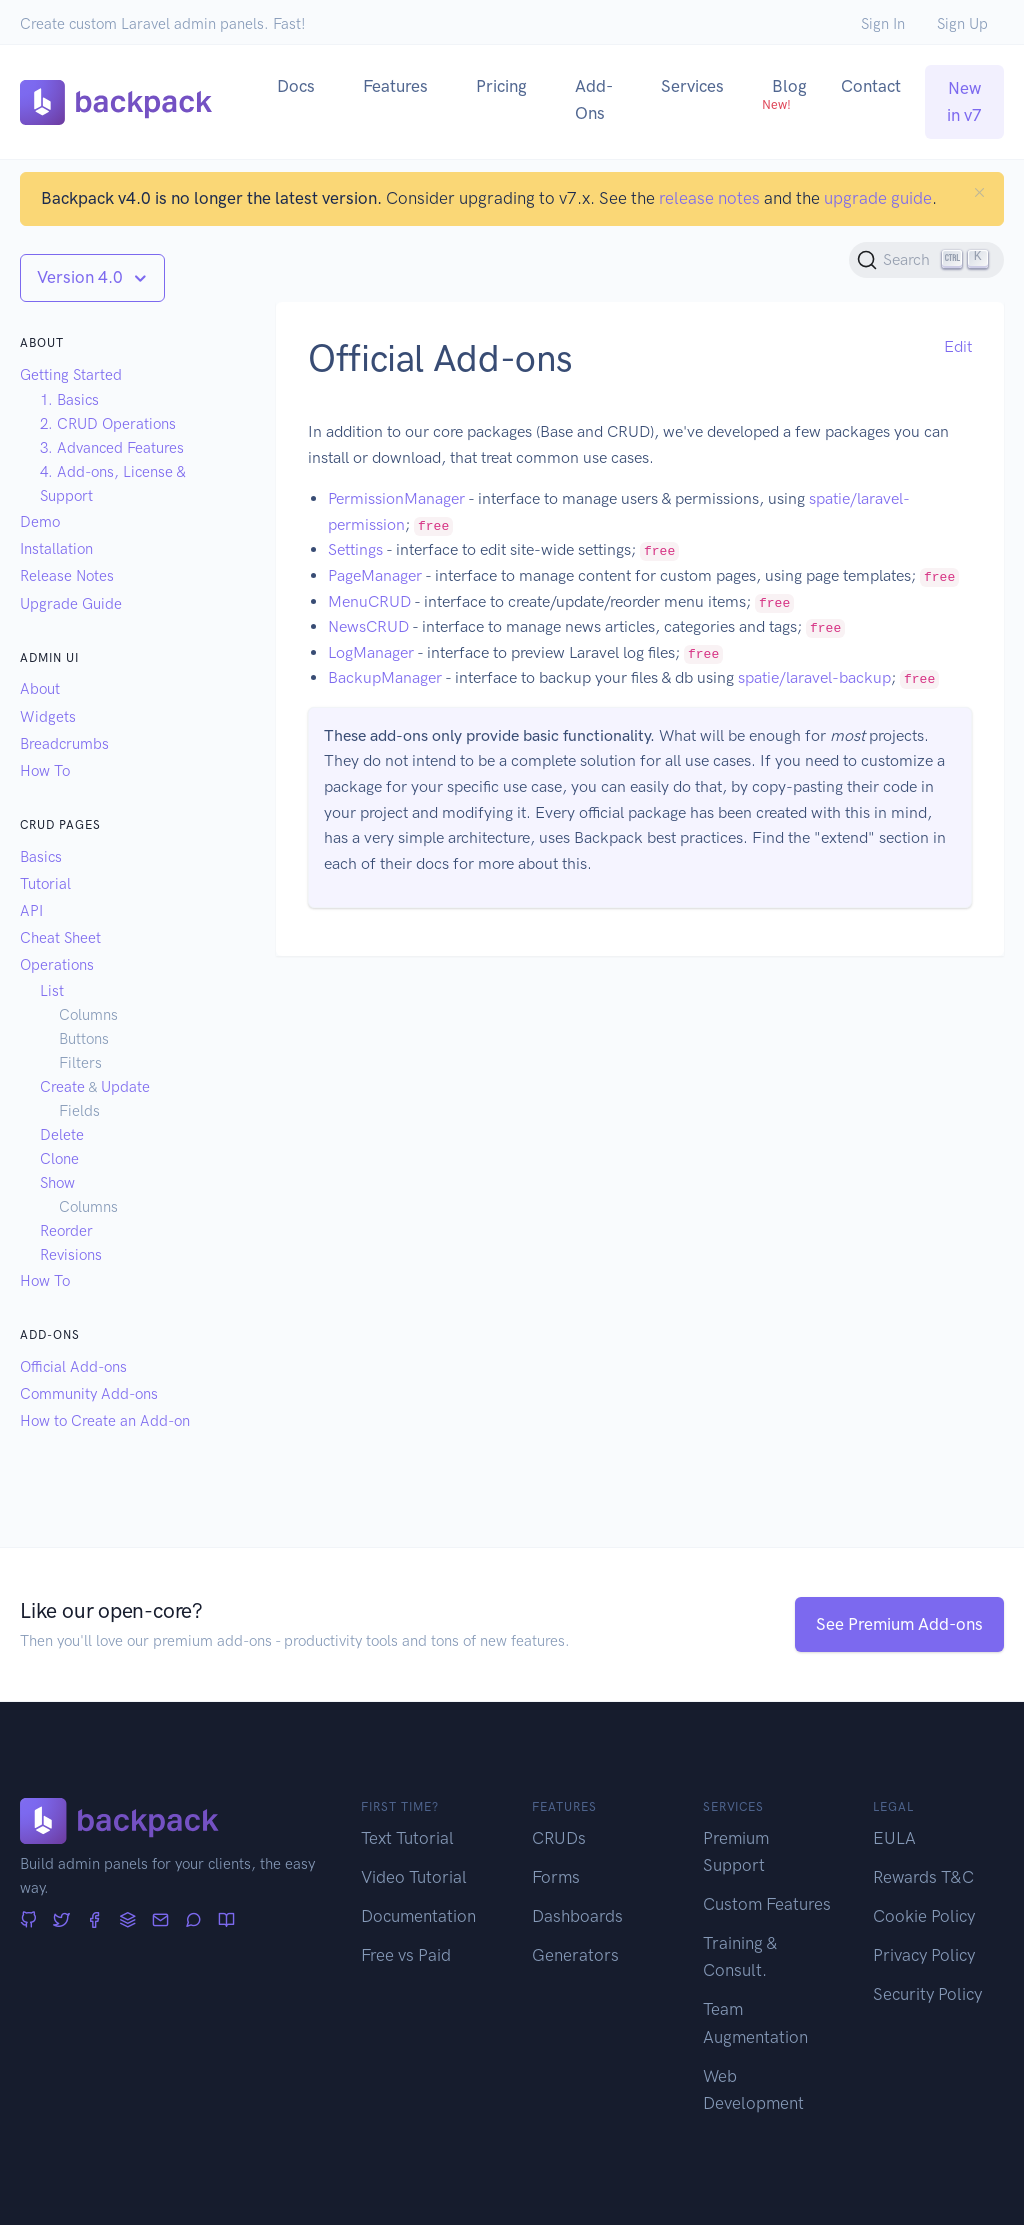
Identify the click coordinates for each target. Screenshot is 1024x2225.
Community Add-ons (89, 1394)
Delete (62, 1135)
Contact (871, 86)
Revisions (71, 1255)
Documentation (418, 1916)
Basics (41, 857)
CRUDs (559, 1838)
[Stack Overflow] (127, 1921)
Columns (88, 1015)
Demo (40, 522)
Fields (79, 1111)
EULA (894, 1838)
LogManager (371, 652)
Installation (56, 549)
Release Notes (67, 576)
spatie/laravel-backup (814, 677)
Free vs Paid (406, 1955)
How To (45, 771)
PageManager (375, 575)
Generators (575, 1955)
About (40, 689)
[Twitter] (61, 1921)
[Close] (979, 192)
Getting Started (71, 375)
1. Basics (69, 400)
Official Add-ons (73, 1367)
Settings (355, 549)
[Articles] (226, 1921)
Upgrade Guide (71, 604)
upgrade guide (878, 198)
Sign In (883, 24)
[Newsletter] (160, 1921)
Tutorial (45, 884)
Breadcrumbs (64, 744)
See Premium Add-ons (899, 1624)
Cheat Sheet (60, 938)
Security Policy (927, 1994)
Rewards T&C (923, 1877)
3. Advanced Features (112, 448)
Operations (57, 965)
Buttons (84, 1039)
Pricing (501, 86)
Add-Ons (594, 99)
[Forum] (193, 1921)
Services (692, 86)
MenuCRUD (369, 601)
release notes (709, 198)
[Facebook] (94, 1921)
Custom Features (767, 1904)
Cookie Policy (924, 1916)
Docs (296, 86)
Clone (59, 1159)
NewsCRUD (368, 626)
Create (62, 1087)
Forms (556, 1877)
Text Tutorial (407, 1838)
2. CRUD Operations (108, 424)
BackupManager (385, 677)
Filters (80, 1063)
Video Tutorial (414, 1877)
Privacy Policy (924, 1955)
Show (57, 1183)
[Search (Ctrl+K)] (926, 260)
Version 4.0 (82, 277)
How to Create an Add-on (105, 1421)
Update (125, 1087)
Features (395, 86)
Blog (784, 94)
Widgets (48, 717)
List (52, 991)
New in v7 (964, 101)
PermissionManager (396, 498)
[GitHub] (28, 1921)
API (31, 911)
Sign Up (962, 24)
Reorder (66, 1231)
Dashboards (577, 1916)
